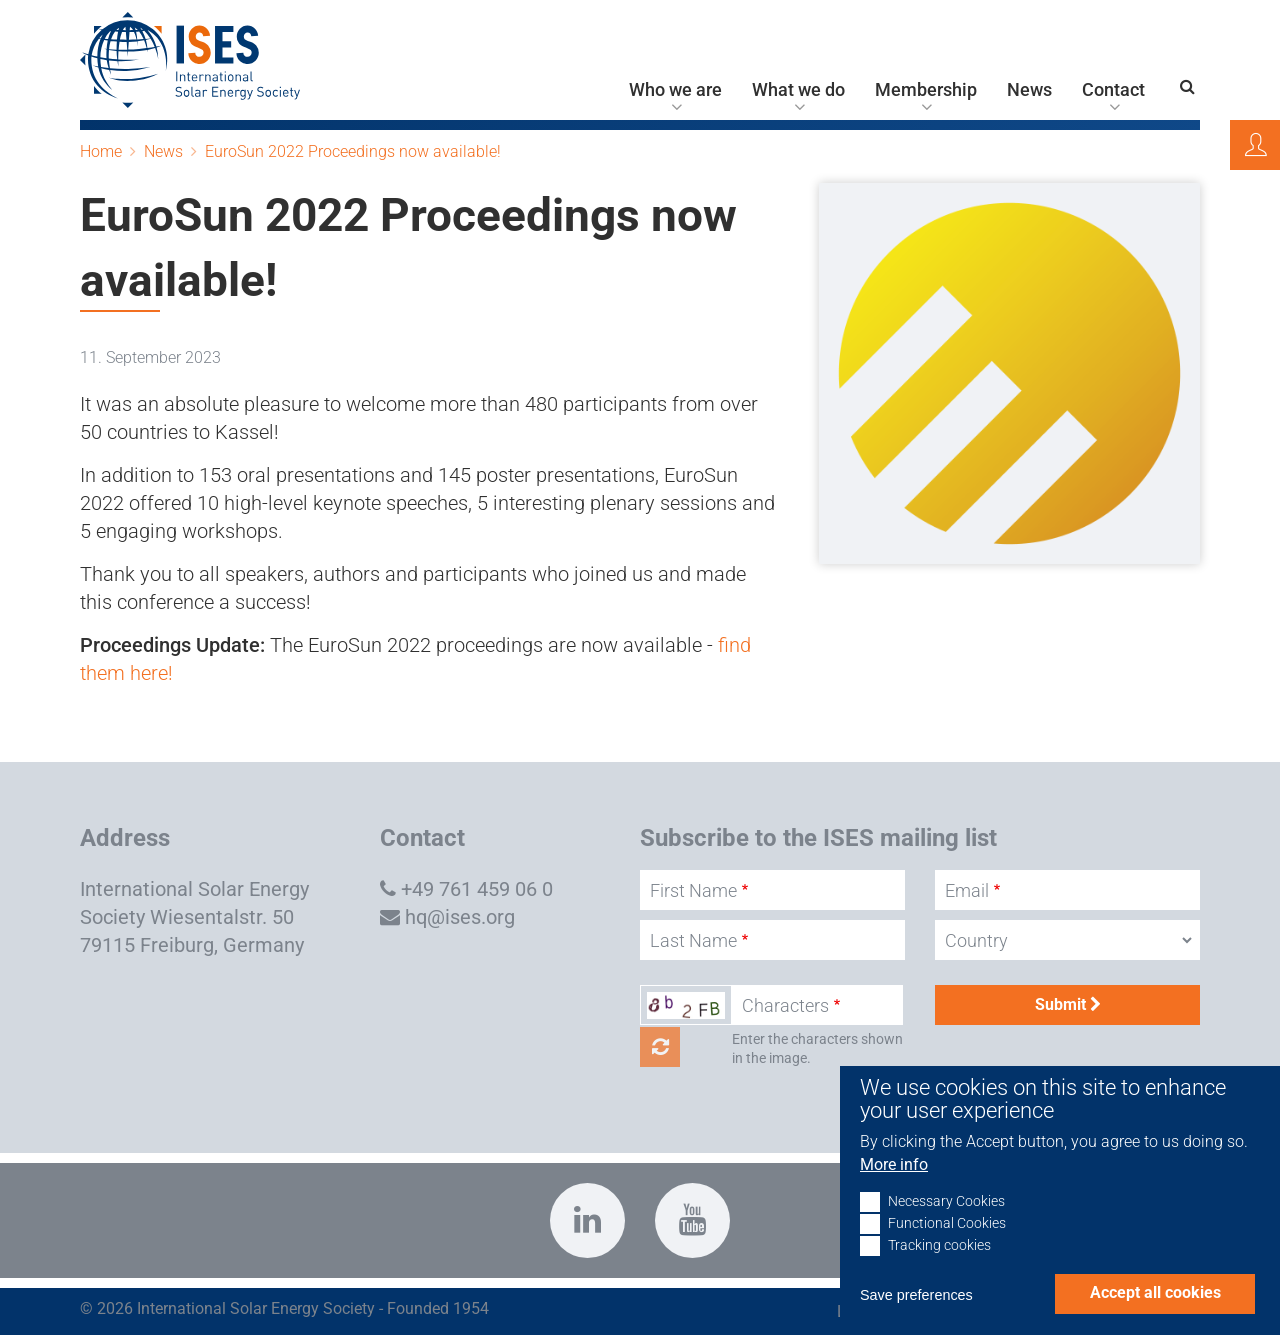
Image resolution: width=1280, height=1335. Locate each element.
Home (101, 151)
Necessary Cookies (946, 1226)
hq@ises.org (460, 917)
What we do (798, 90)
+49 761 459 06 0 (477, 889)
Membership (926, 90)
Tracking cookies (939, 1270)
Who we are (675, 90)
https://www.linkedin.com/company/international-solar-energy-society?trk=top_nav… (587, 1220)
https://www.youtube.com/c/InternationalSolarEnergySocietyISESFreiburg (692, 1220)
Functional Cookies (947, 1248)
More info (894, 1188)
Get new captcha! (660, 1047)
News (1029, 90)
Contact (1113, 90)
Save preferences (916, 1320)
